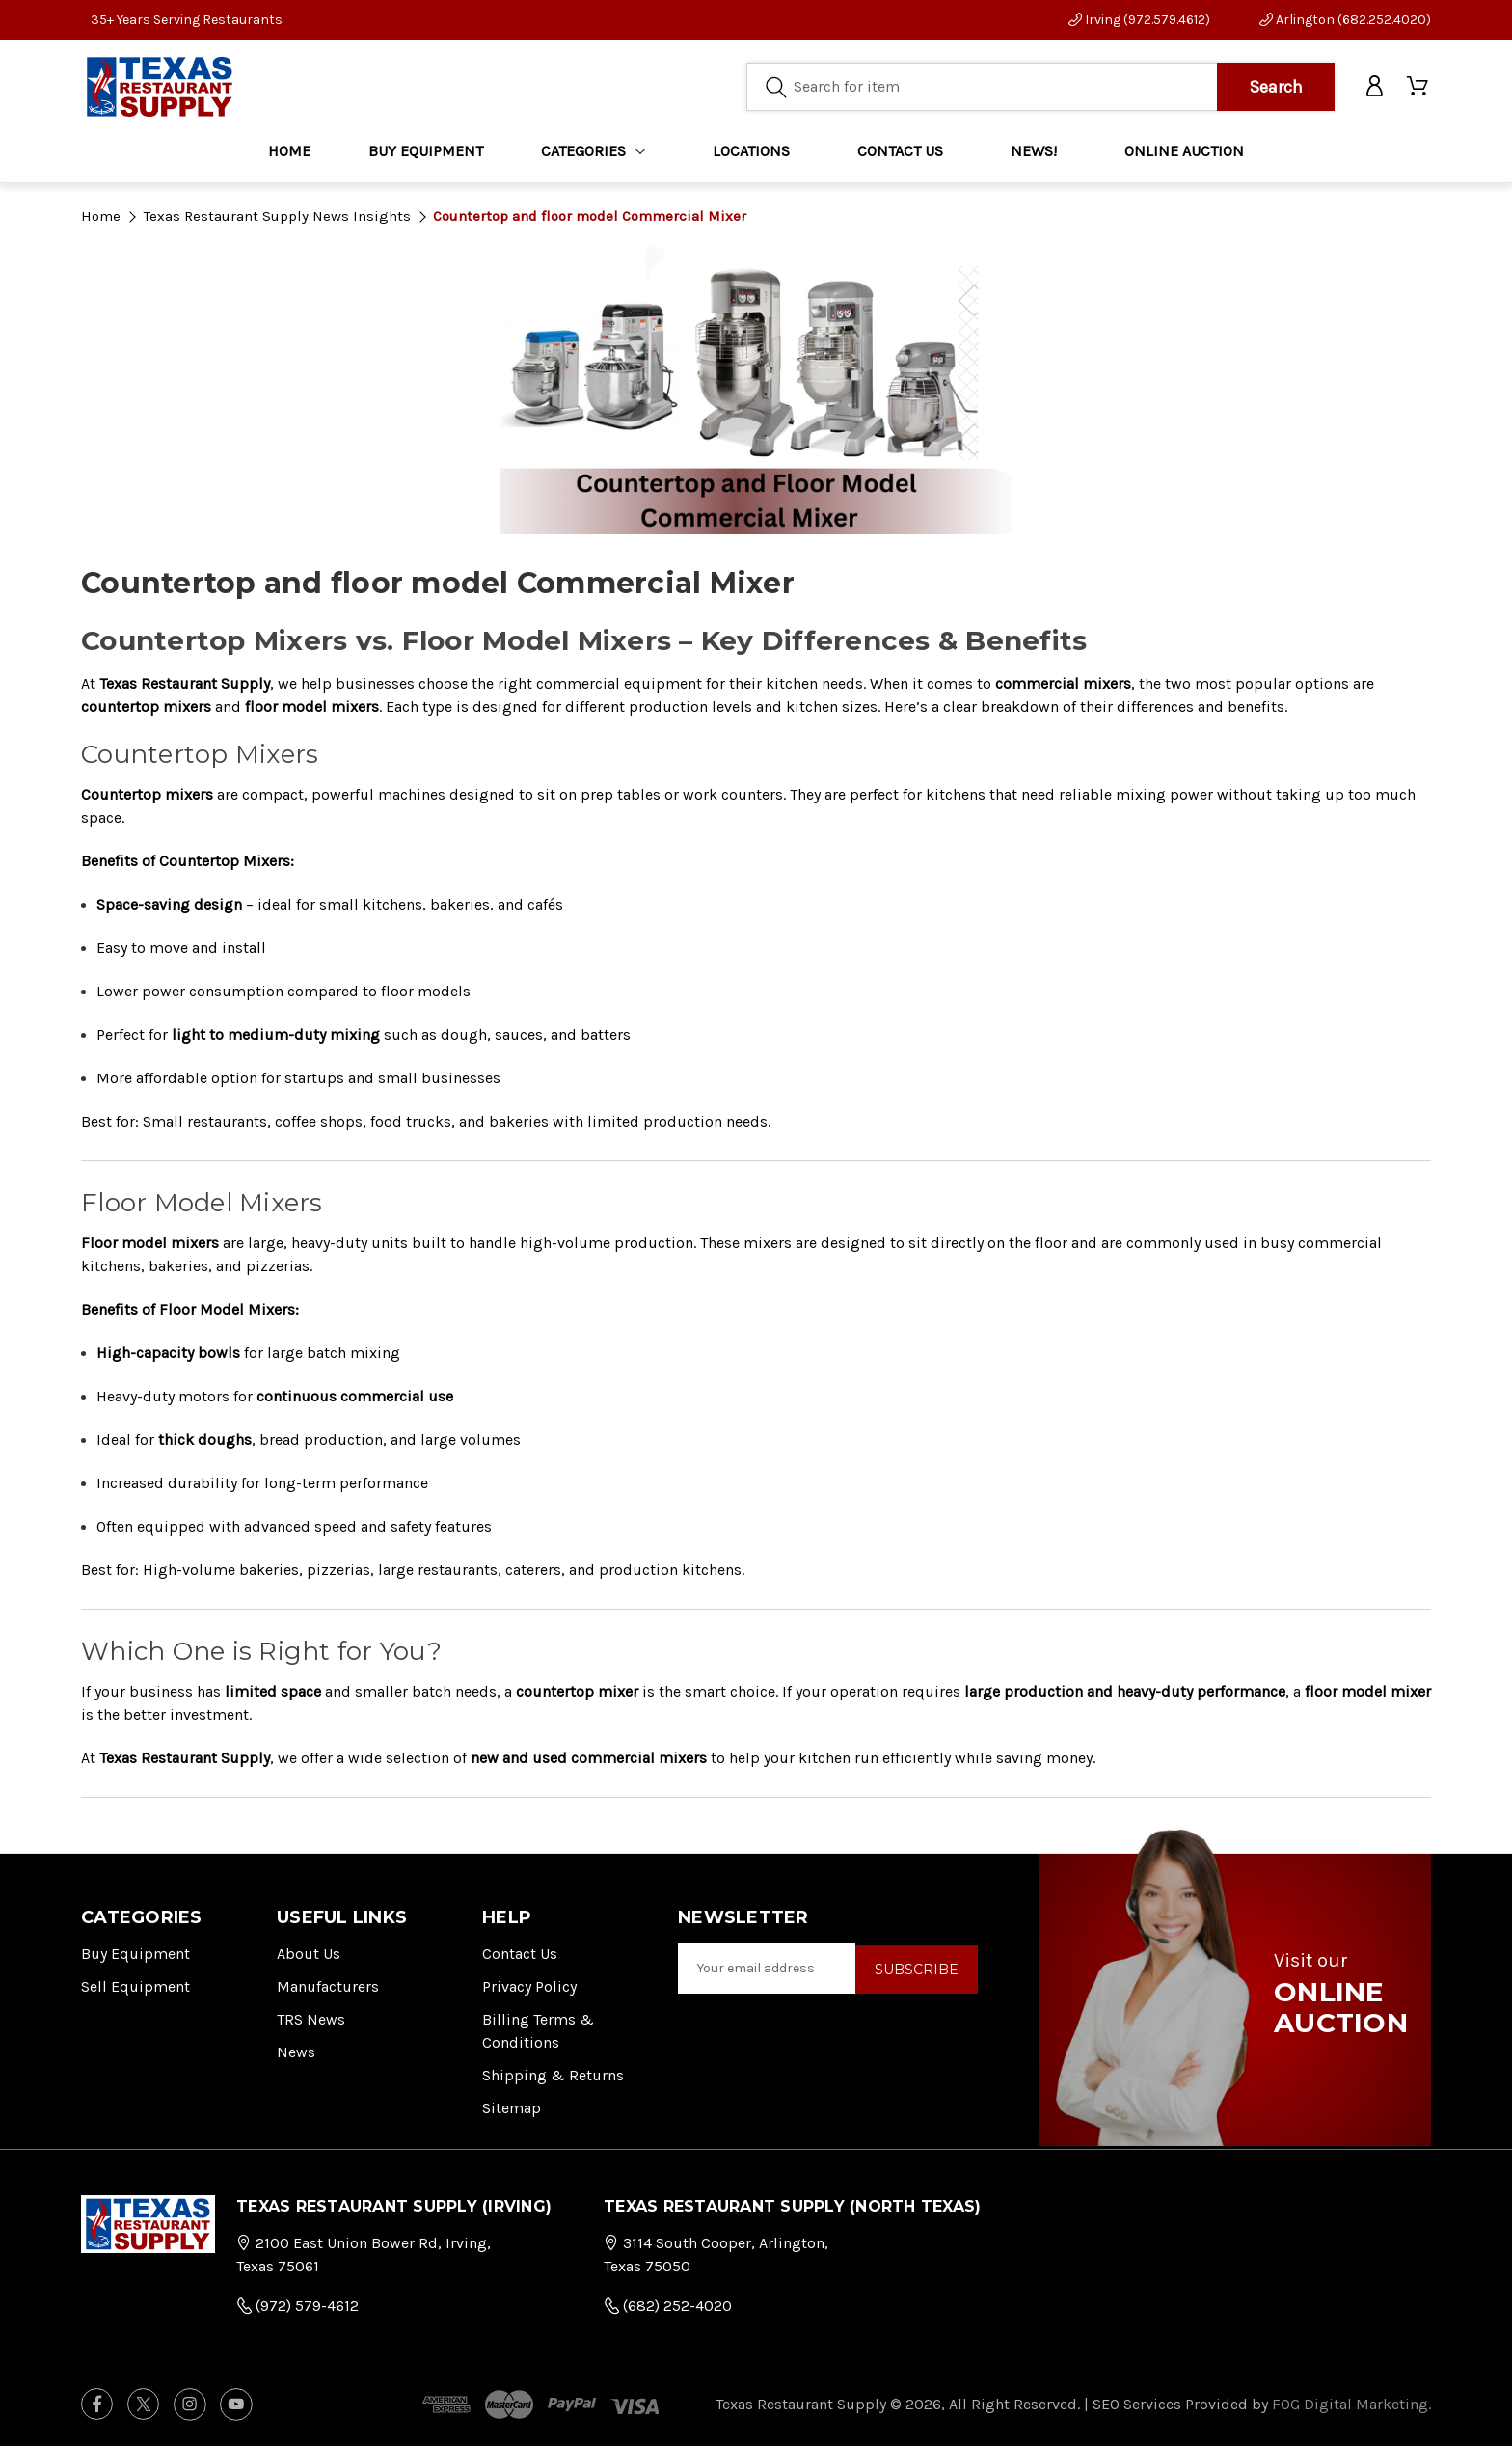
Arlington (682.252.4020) (1345, 20)
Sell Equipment (135, 1986)
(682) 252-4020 (668, 2306)
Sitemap (511, 2108)
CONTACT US (900, 154)
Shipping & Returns (553, 2075)
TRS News (311, 2019)
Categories (593, 154)
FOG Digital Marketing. (1351, 2404)
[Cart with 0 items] (1419, 88)
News (296, 2052)
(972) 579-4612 (297, 2306)
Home (289, 154)
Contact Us (519, 1953)
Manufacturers (328, 1986)
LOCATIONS (751, 154)
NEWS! (1034, 154)
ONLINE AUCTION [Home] (1184, 154)
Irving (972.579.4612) (1139, 20)
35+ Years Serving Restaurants (187, 20)
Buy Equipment (135, 1953)
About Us (308, 1953)
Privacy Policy (529, 1986)
